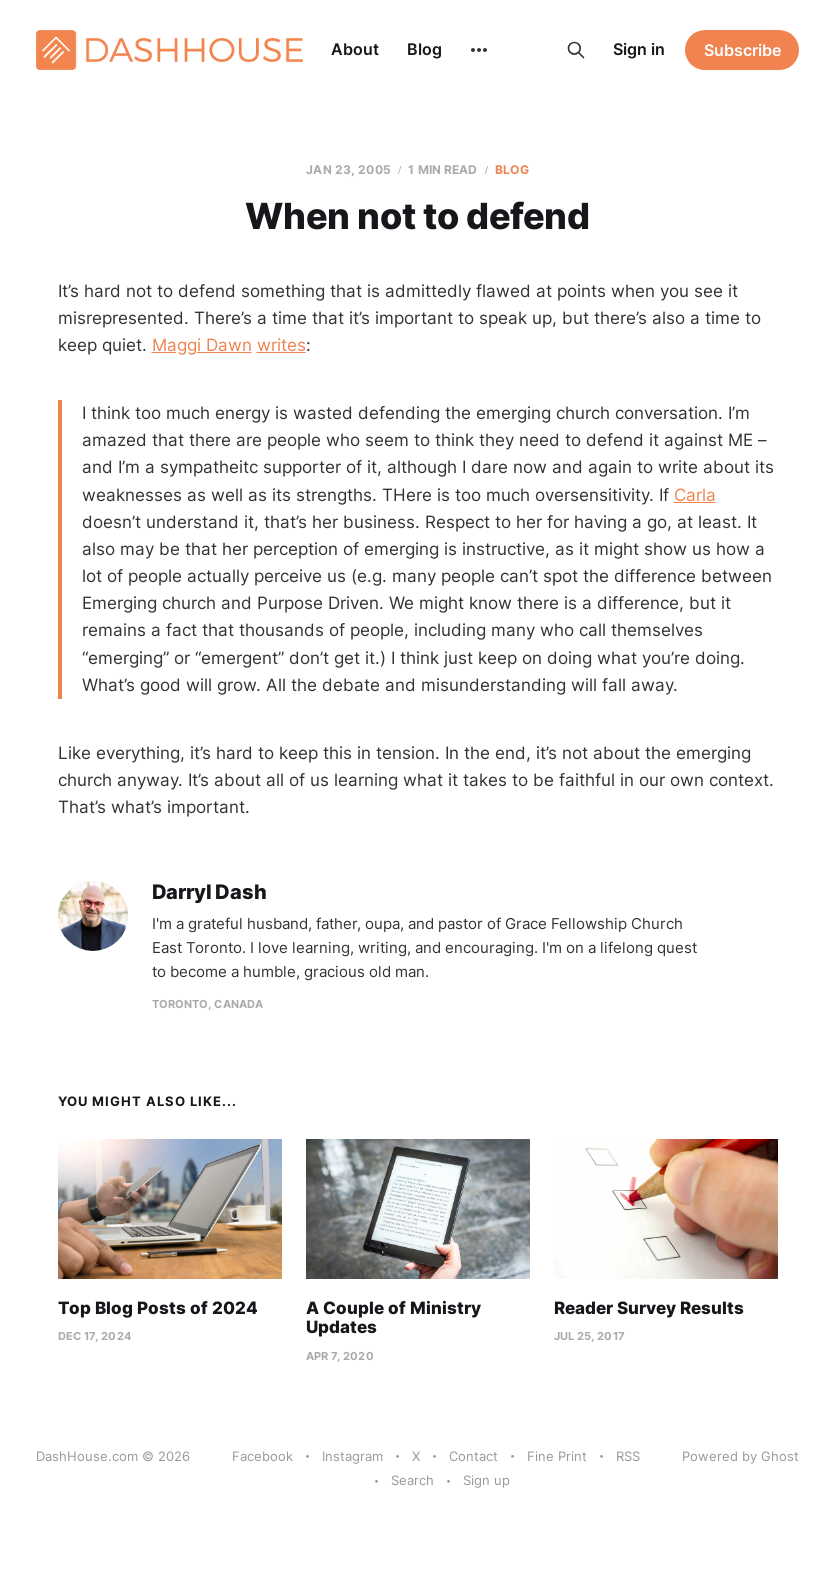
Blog (424, 49)
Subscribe (742, 50)
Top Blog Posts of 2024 (158, 1308)
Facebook (262, 1456)
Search (412, 1480)
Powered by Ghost (740, 1456)
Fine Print (557, 1456)
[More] (479, 50)
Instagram (352, 1456)
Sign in (639, 49)
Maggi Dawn (202, 345)
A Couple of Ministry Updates (393, 1318)
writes (281, 345)
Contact (473, 1456)
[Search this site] (576, 50)
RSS (628, 1456)
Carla (695, 495)
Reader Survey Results (649, 1308)
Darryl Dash (209, 892)
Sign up (486, 1480)
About (355, 49)
